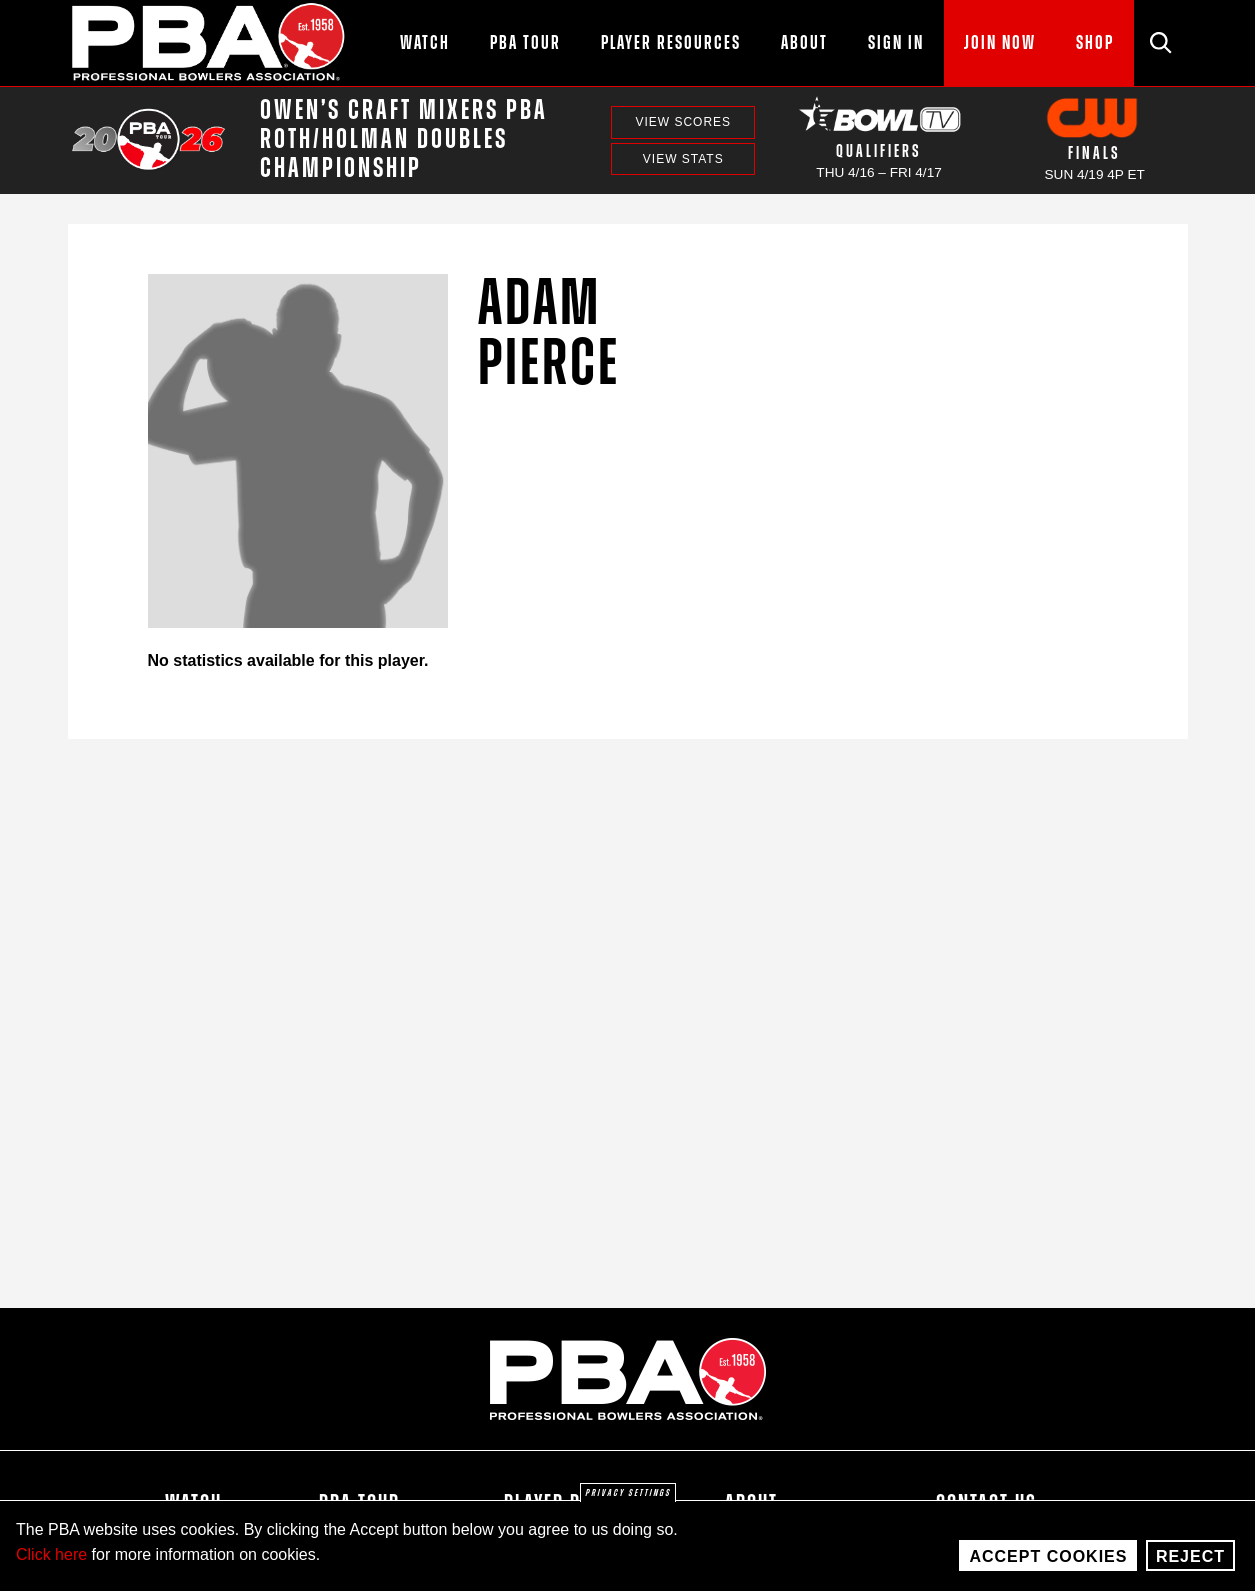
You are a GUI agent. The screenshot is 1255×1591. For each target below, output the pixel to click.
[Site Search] (1161, 43)
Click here (51, 1554)
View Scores (683, 122)
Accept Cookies (1048, 1556)
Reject (1190, 1556)
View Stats (683, 159)
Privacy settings (628, 1493)
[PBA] (209, 43)
